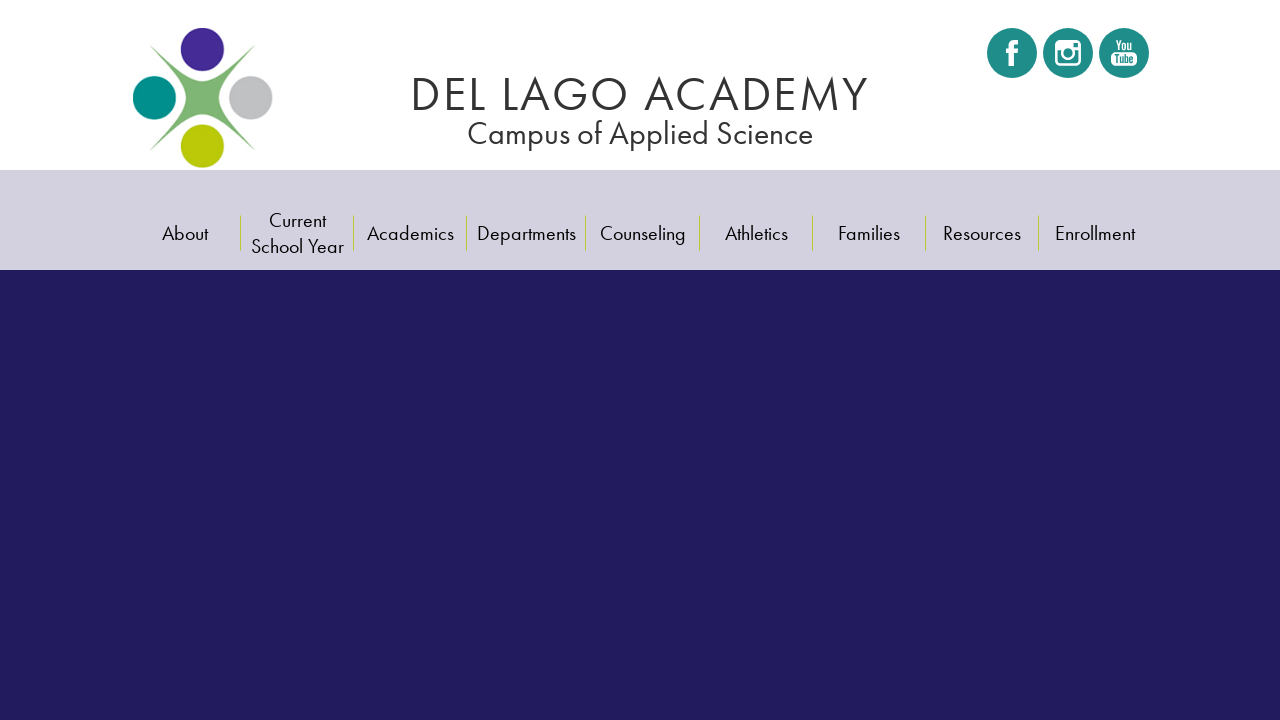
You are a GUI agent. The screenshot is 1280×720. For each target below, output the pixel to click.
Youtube (1122, 59)
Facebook (1012, 59)
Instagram (1068, 59)
